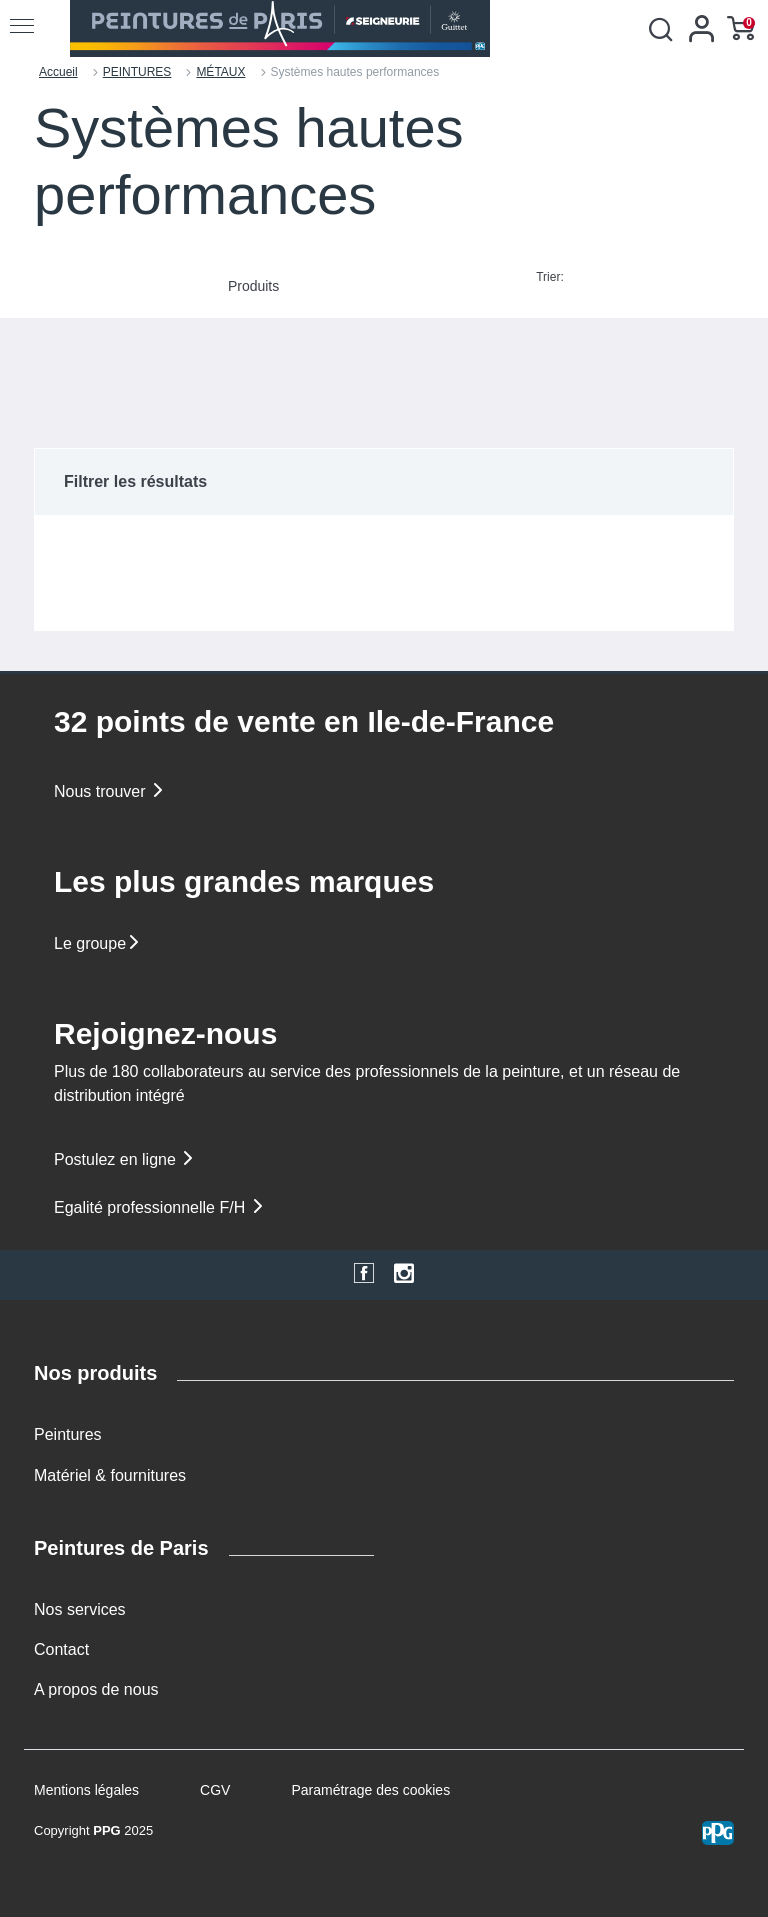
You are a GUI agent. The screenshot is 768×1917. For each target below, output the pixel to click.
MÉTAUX (220, 72)
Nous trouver (110, 791)
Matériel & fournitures (110, 1475)
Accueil (58, 72)
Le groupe (98, 943)
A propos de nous (96, 1689)
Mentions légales (86, 1790)
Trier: (550, 277)
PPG (106, 1830)
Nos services (80, 1609)
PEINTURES (137, 72)
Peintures (68, 1434)
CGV (215, 1790)
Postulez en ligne (125, 1159)
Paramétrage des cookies (370, 1790)
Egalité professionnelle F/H (160, 1207)
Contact (61, 1649)
